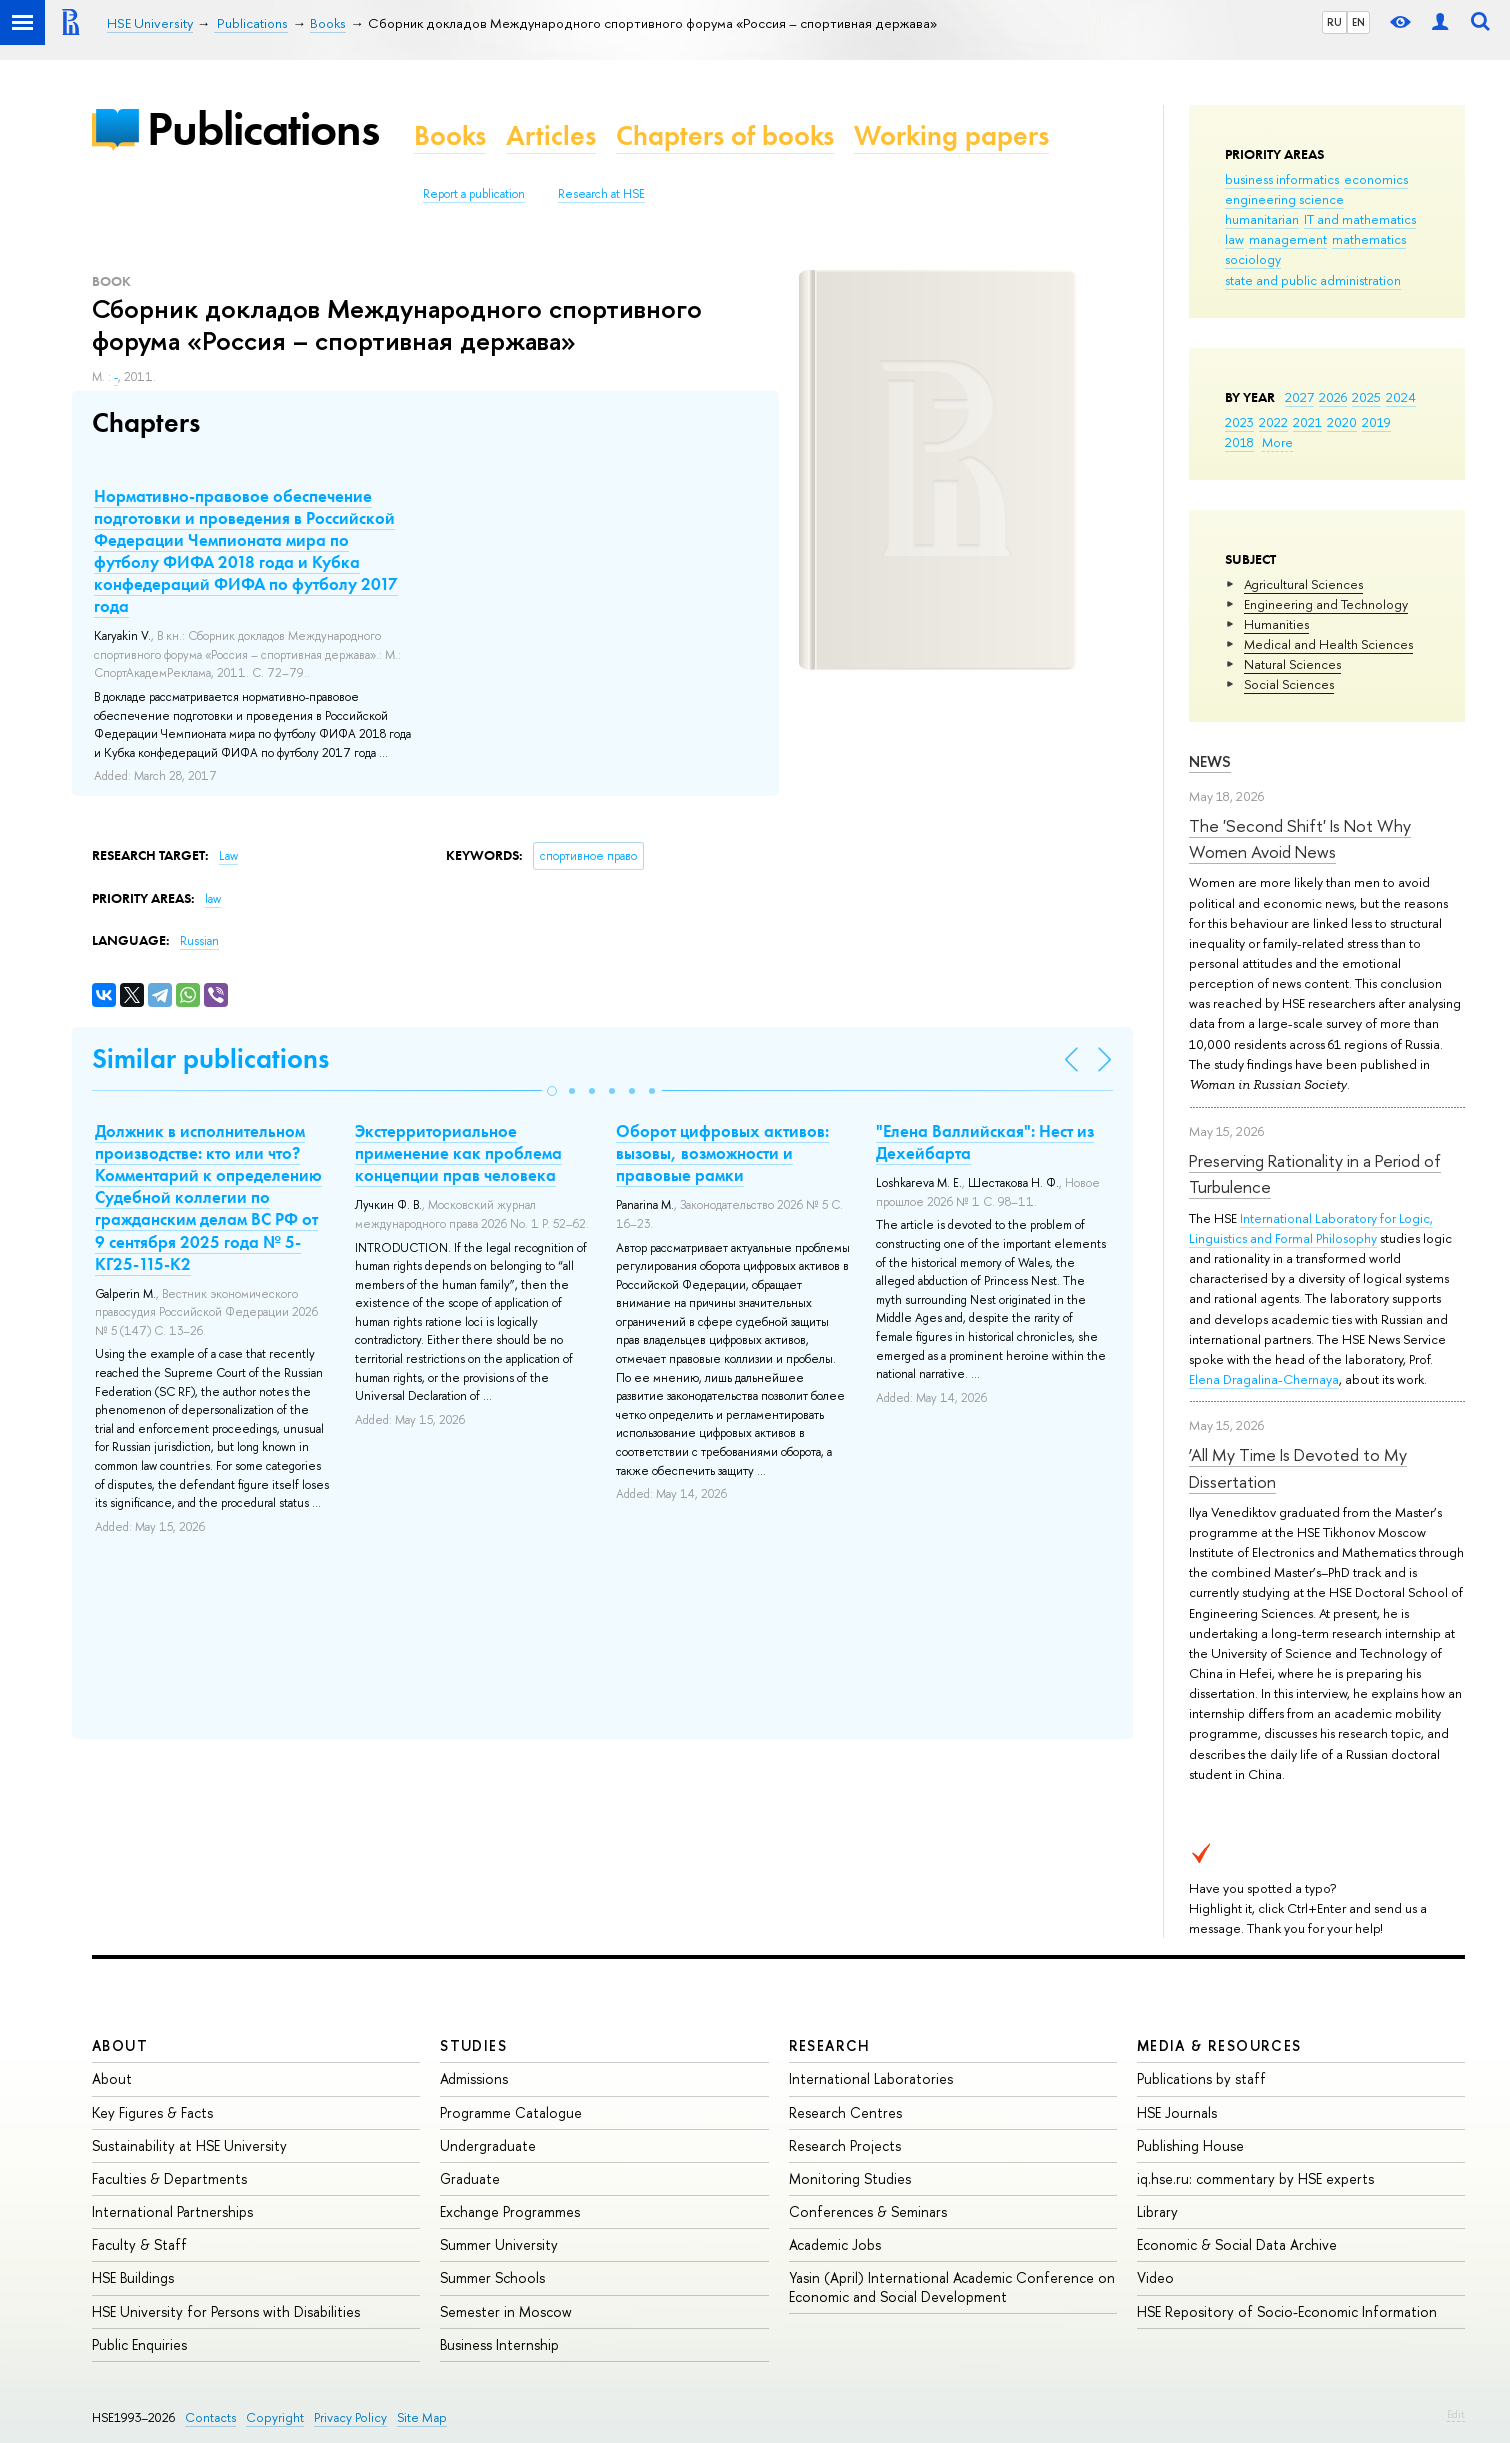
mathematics (1369, 239)
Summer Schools (492, 2277)
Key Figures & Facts (152, 2112)
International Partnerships (172, 2211)
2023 (1239, 422)
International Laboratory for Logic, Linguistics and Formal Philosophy (1311, 1228)
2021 (1307, 422)
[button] (552, 1091)
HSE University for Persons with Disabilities (226, 2311)
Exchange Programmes (510, 2211)
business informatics (1282, 179)
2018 (1239, 442)
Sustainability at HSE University (189, 2145)
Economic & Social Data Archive (1237, 2244)
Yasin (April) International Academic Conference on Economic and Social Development (952, 2286)
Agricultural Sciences (1303, 584)
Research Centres (845, 2112)
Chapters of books (725, 135)
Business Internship (499, 2344)
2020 (1342, 422)
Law (228, 856)
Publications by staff (1201, 2078)
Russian (199, 941)
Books (450, 135)
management (1288, 239)
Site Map (422, 2417)
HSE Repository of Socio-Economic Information (1287, 2311)
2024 (1401, 397)
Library (1157, 2211)
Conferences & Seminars (868, 2211)
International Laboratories (871, 2078)
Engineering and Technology (1326, 604)
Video (1155, 2277)
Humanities (1276, 624)
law (1234, 239)
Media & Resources (1219, 2045)
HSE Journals (1177, 2112)
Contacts (210, 2417)
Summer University (499, 2244)
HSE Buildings (133, 2277)
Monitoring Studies (850, 2178)
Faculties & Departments (169, 2178)
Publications (263, 128)
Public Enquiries (139, 2344)
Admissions (474, 2078)
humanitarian (1262, 219)
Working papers (951, 135)
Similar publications (210, 1058)
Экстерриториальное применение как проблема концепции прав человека (458, 1153)
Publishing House (1190, 2145)
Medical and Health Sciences (1328, 644)
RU (1334, 22)
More (1277, 442)
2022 (1273, 422)
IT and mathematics (1360, 219)
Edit (1456, 2414)
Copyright (275, 2417)
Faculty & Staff (139, 2244)
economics (1376, 179)
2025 (1366, 397)
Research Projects (845, 2145)
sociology (1253, 259)
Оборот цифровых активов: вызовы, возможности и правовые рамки (722, 1153)
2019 (1376, 422)
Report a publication (474, 194)
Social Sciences (1289, 684)
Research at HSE (601, 194)
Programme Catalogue (511, 2112)
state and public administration (1313, 280)
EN (1358, 22)
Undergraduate (488, 2145)
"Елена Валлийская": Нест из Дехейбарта (985, 1142)
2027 (1299, 397)
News (1210, 761)
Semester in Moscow (506, 2311)
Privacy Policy (350, 2417)
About (120, 2045)
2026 (1333, 397)
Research (830, 2045)
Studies (473, 2045)
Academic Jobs (835, 2244)
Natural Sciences (1292, 664)
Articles (551, 135)
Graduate (470, 2178)
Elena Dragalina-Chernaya (1264, 1379)
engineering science (1284, 199)
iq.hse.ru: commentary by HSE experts (1255, 2178)
